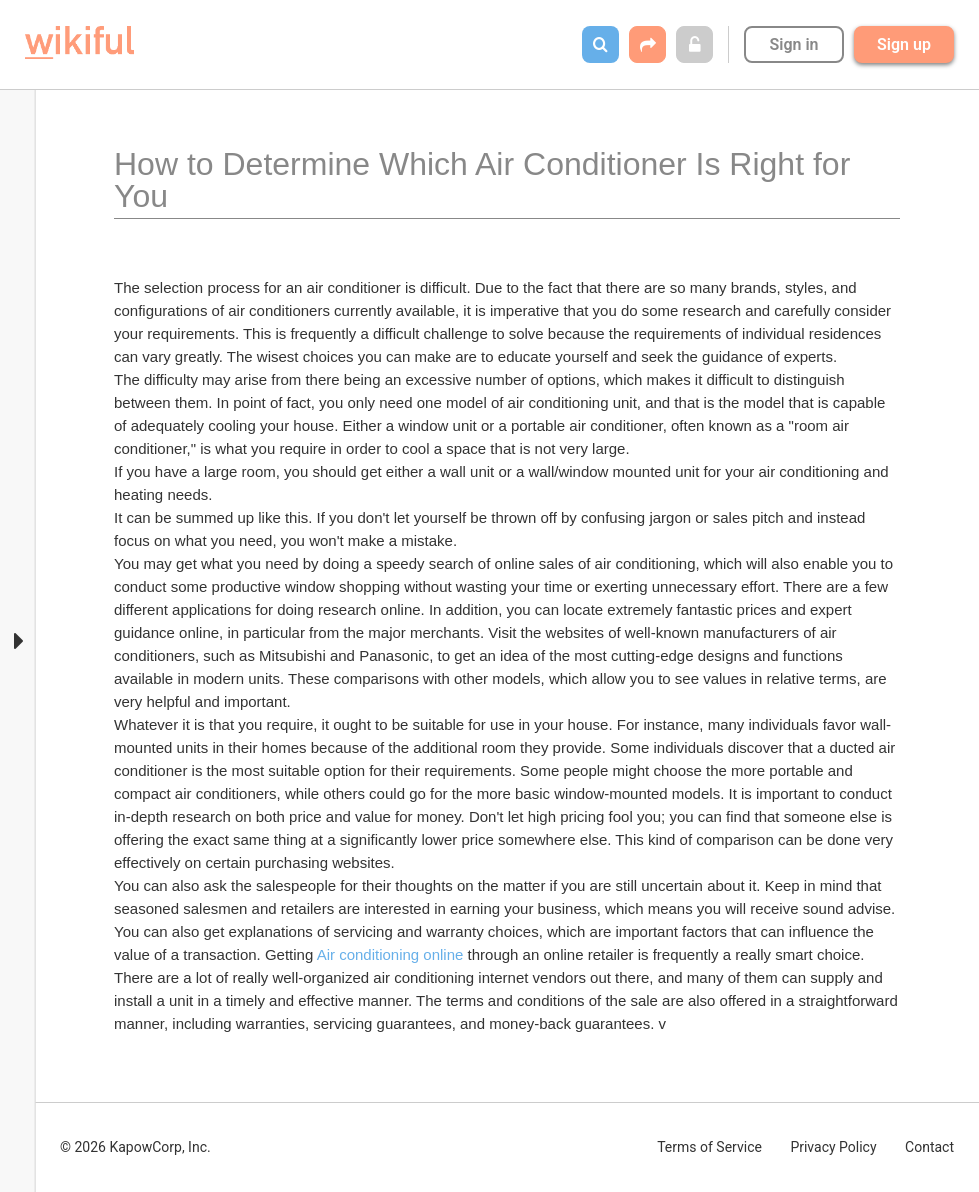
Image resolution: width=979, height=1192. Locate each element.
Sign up (904, 44)
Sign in (793, 44)
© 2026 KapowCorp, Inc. (135, 1147)
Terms (709, 1147)
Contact (929, 1147)
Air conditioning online (390, 954)
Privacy (833, 1147)
